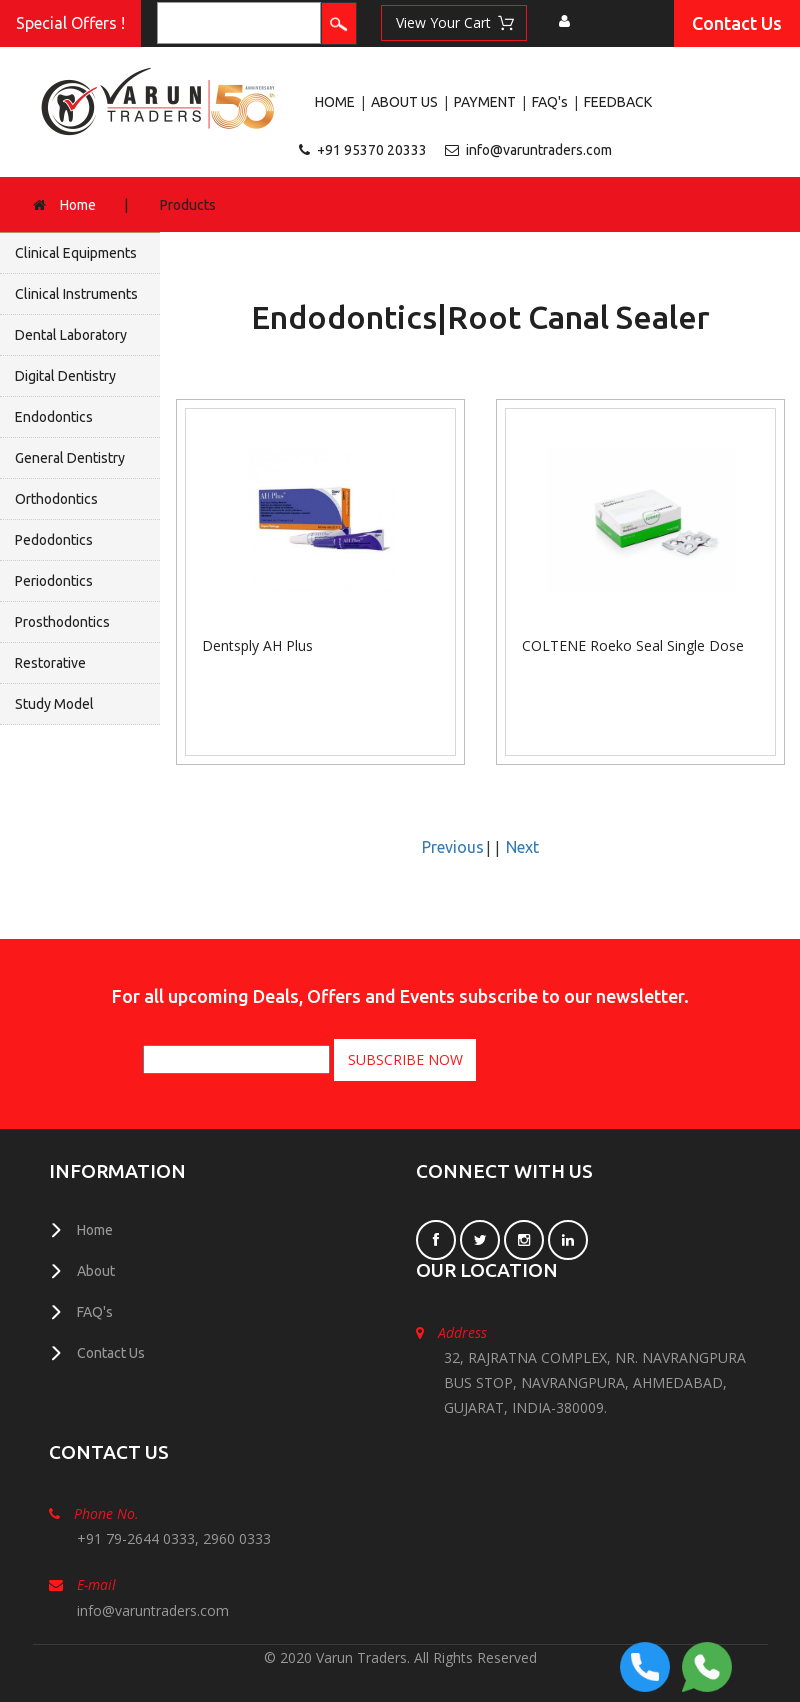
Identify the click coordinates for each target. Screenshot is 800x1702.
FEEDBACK (618, 102)
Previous (453, 847)
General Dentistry (70, 458)
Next (522, 847)
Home (78, 205)
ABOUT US (404, 102)
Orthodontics (56, 499)
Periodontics (54, 581)
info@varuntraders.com (539, 150)
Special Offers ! (70, 23)
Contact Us (737, 23)
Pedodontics (54, 540)
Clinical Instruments (76, 294)
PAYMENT (485, 102)
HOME (335, 102)
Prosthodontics (62, 622)
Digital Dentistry (65, 376)
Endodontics (54, 417)
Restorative (50, 663)
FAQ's (550, 102)
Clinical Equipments (76, 253)
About (96, 1271)
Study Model (54, 704)
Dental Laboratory (71, 335)
